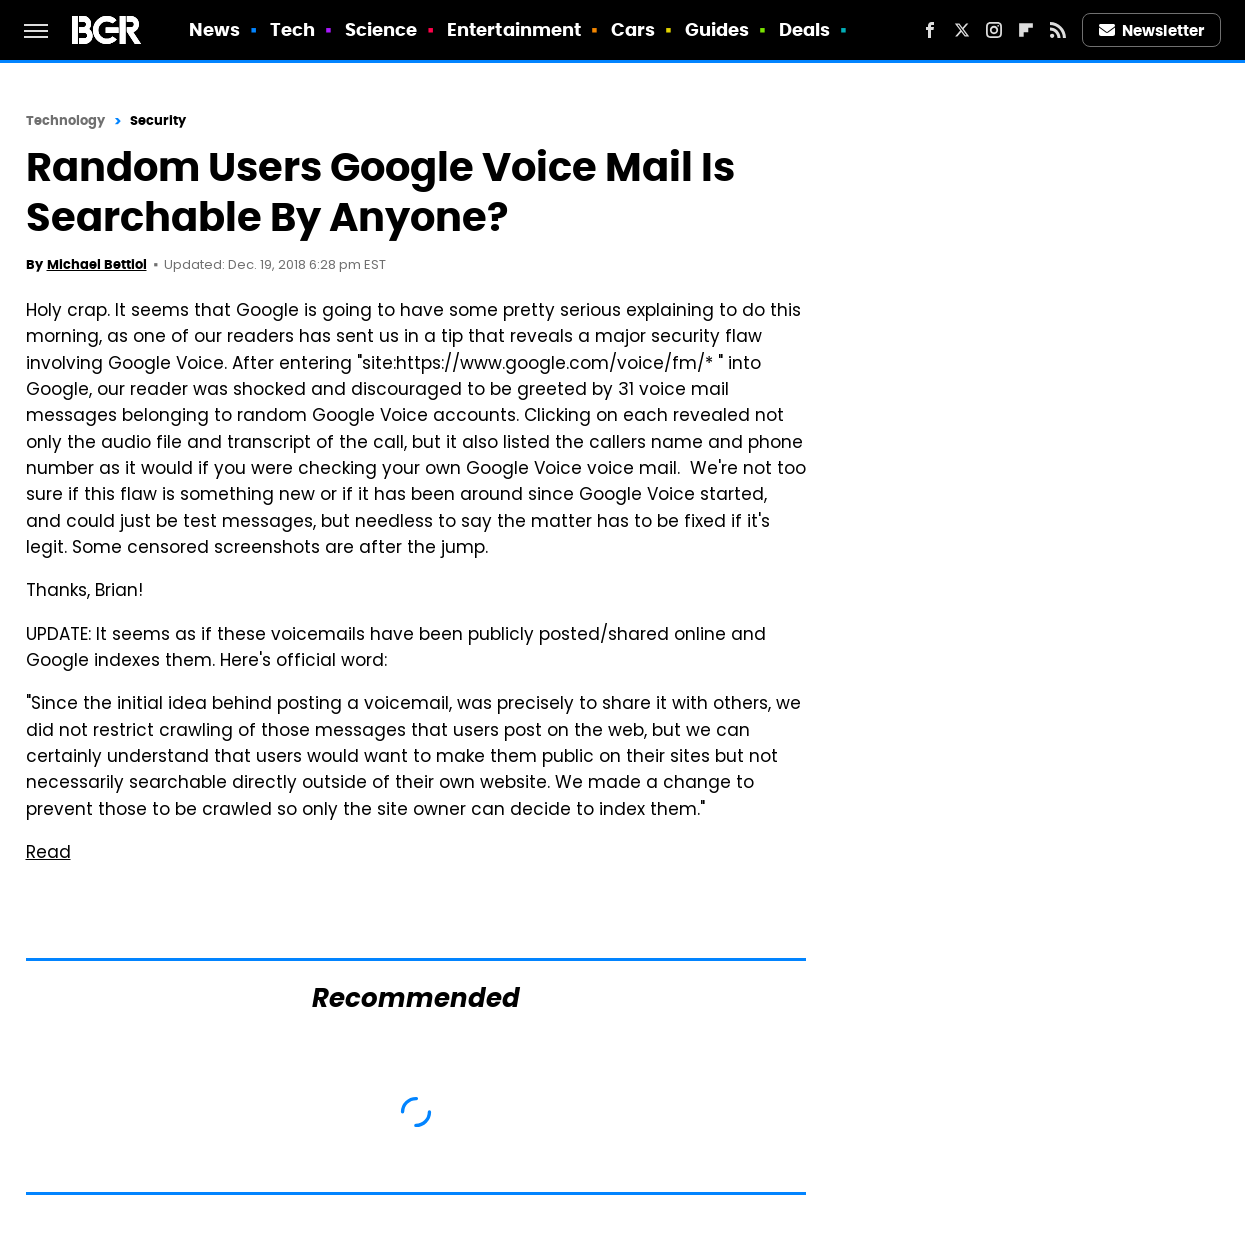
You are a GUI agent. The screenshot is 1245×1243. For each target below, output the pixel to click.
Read (48, 854)
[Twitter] (962, 30)
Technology (66, 120)
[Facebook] (930, 30)
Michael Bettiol (97, 264)
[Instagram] (994, 30)
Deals (805, 29)
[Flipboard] (1026, 30)
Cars (633, 29)
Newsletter (1152, 30)
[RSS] (1058, 30)
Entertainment (514, 29)
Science (381, 29)
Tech (292, 29)
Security (158, 120)
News (214, 29)
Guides (717, 29)
